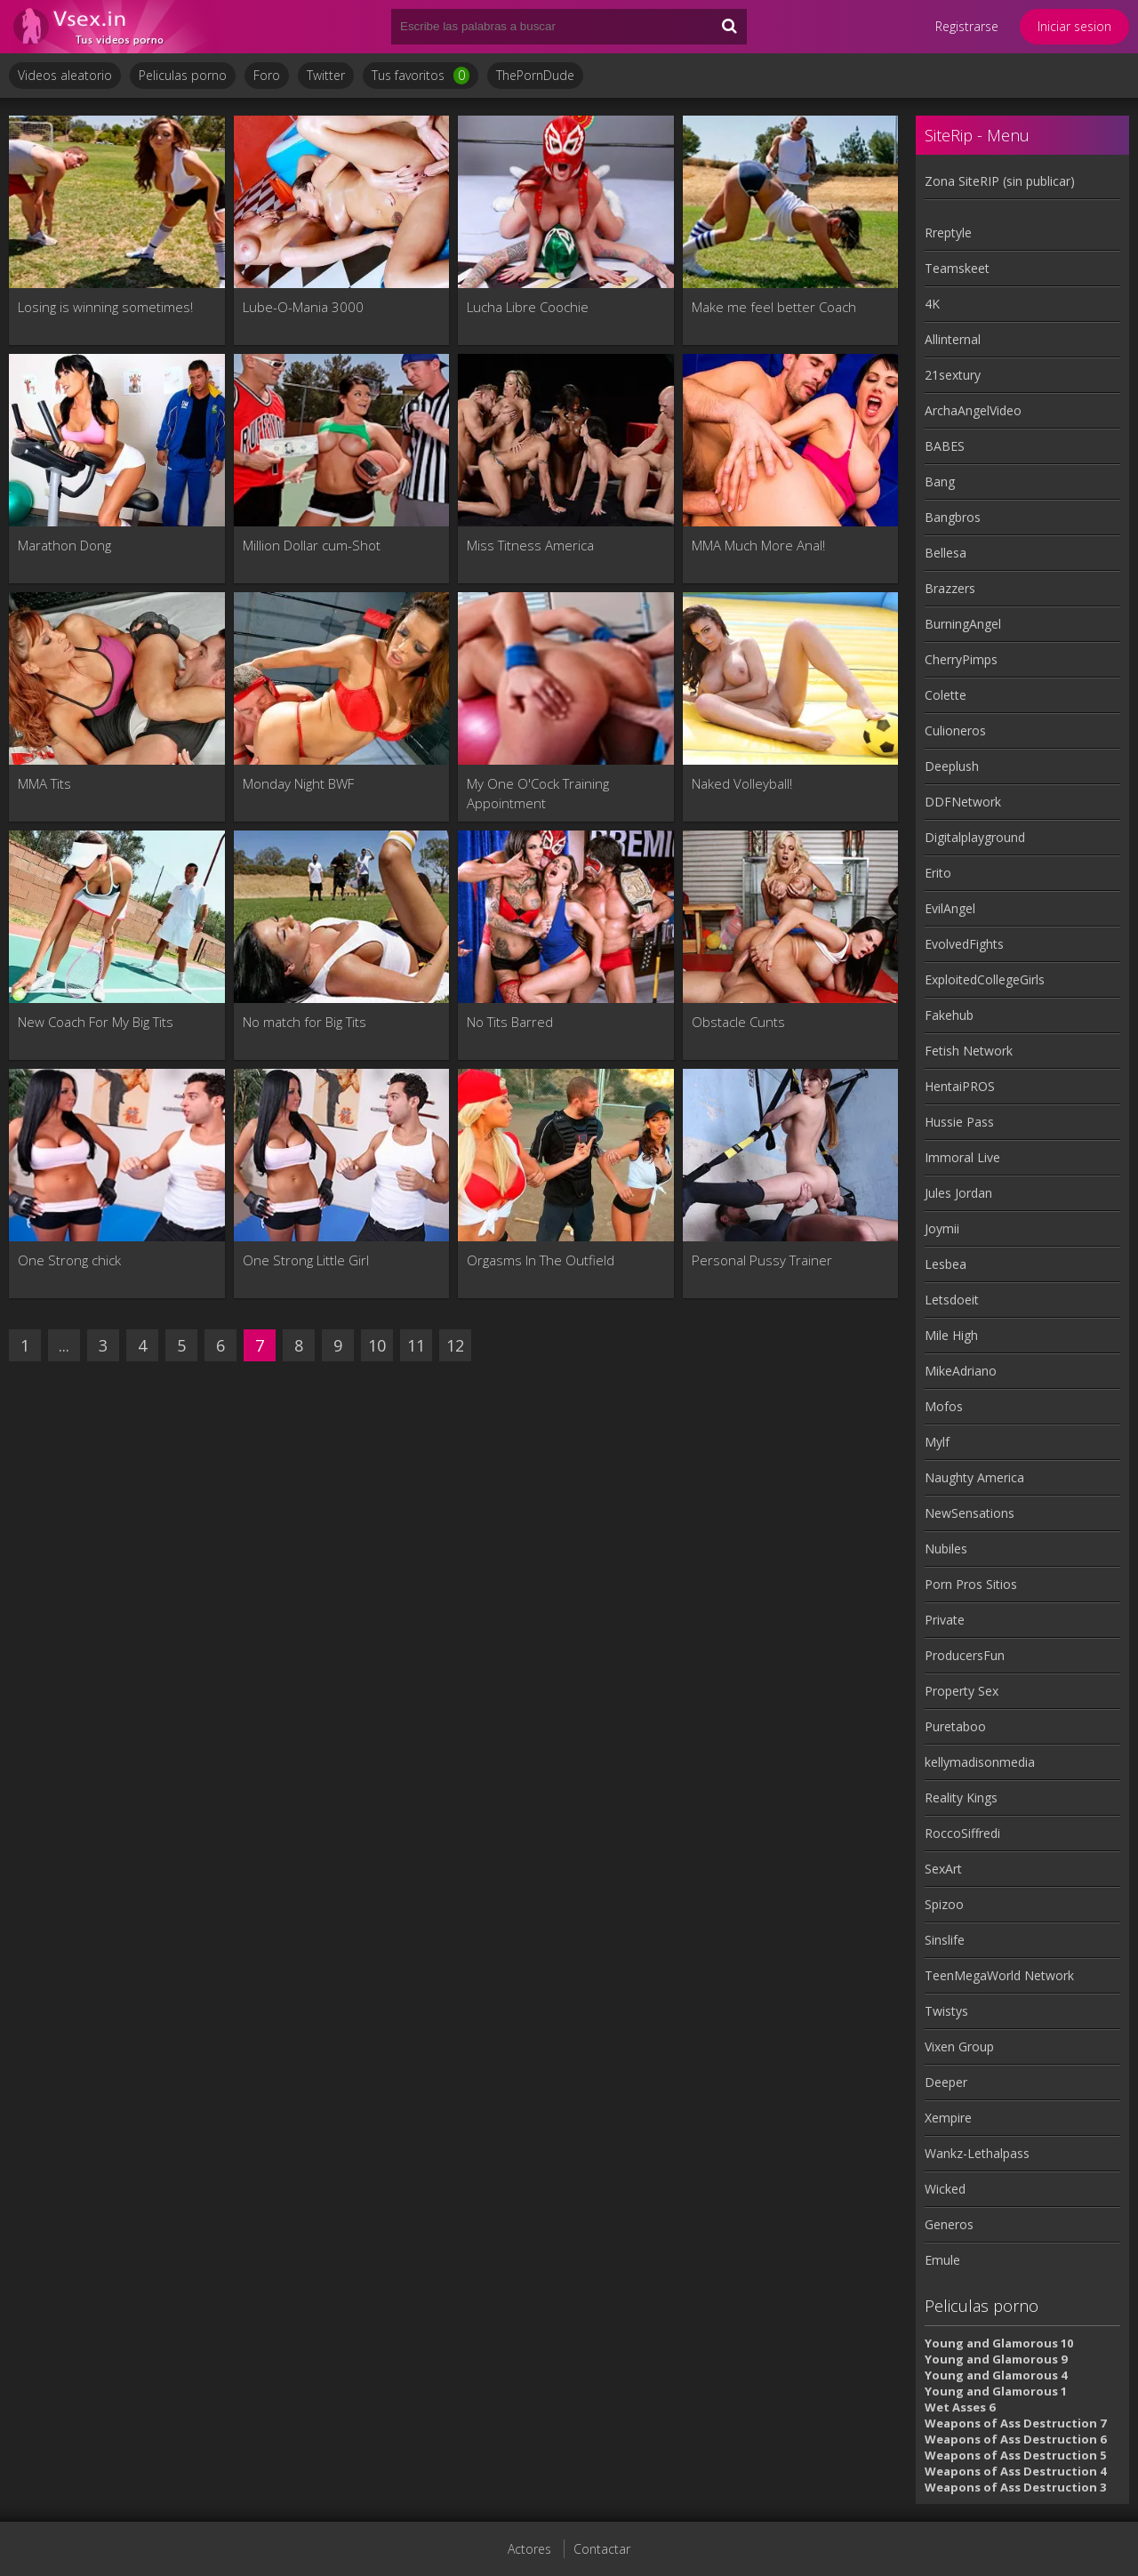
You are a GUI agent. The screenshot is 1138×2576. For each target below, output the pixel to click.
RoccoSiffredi (962, 1833)
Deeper (946, 2082)
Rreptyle (948, 232)
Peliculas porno (183, 75)
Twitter (326, 75)
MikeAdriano (961, 1370)
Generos (949, 2224)
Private (945, 1619)
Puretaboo (955, 1726)
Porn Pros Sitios (971, 1584)
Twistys (946, 2010)
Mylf (937, 1441)
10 (377, 1345)
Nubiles (946, 1548)
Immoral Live (962, 1157)
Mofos (944, 1406)
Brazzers (950, 588)
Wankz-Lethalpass (977, 2153)
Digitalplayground (975, 837)
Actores (529, 2548)
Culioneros (955, 730)
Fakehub (949, 1015)
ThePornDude (535, 75)
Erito (938, 872)
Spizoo (944, 1904)
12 (455, 1345)
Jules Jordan (958, 1192)
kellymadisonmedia (980, 1761)
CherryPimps (961, 659)
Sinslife (945, 1939)
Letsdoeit (952, 1299)
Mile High (951, 1335)
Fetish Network (969, 1050)
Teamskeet (957, 268)
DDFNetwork (963, 801)
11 (416, 1345)
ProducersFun (965, 1655)
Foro (266, 75)
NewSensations (969, 1513)
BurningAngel (963, 623)
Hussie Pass (959, 1121)
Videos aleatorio (65, 75)
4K (932, 303)
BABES (945, 445)
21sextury (953, 374)
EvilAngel (950, 908)
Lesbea (945, 1264)
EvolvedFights (964, 943)
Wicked (945, 2188)
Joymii (942, 1228)
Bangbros (953, 517)
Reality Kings (961, 1797)
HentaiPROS (960, 1086)
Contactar (601, 2548)
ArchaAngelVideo (973, 410)
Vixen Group (959, 2046)
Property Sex (961, 1690)
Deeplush (952, 766)
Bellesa (945, 552)
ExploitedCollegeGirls (985, 979)
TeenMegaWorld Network (999, 1975)
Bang (940, 481)
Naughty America (974, 1477)
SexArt (943, 1868)
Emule (942, 2259)
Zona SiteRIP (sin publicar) (1000, 181)
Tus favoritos (420, 75)
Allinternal (953, 339)
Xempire (948, 2117)
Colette (945, 694)
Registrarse (966, 26)
